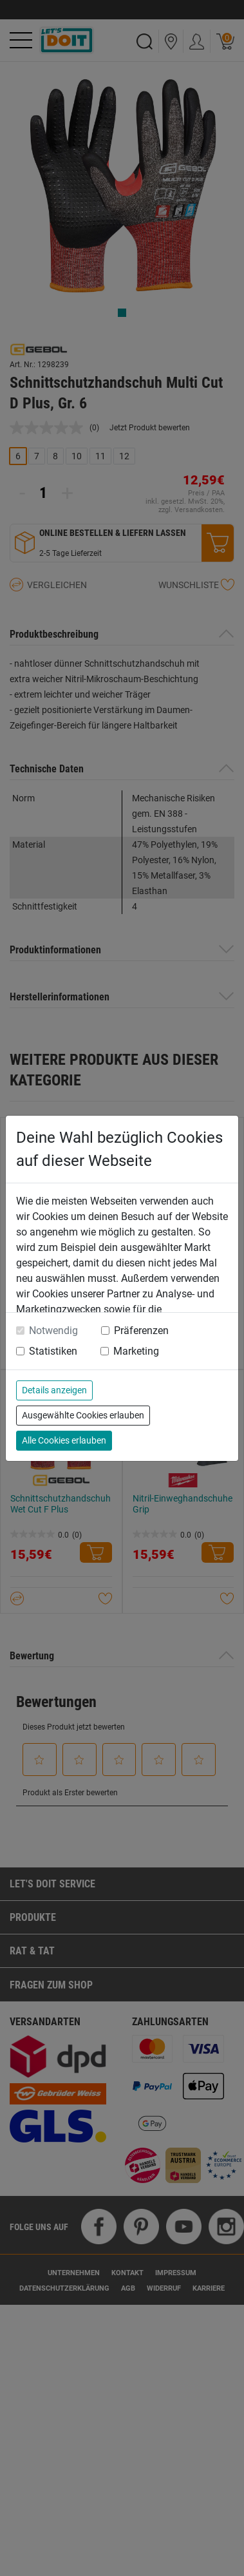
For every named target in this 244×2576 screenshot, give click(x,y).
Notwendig (53, 1330)
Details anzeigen (54, 1390)
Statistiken (53, 1351)
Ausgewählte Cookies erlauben (83, 1415)
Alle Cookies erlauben (64, 1440)
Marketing (136, 1351)
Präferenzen (141, 1330)
